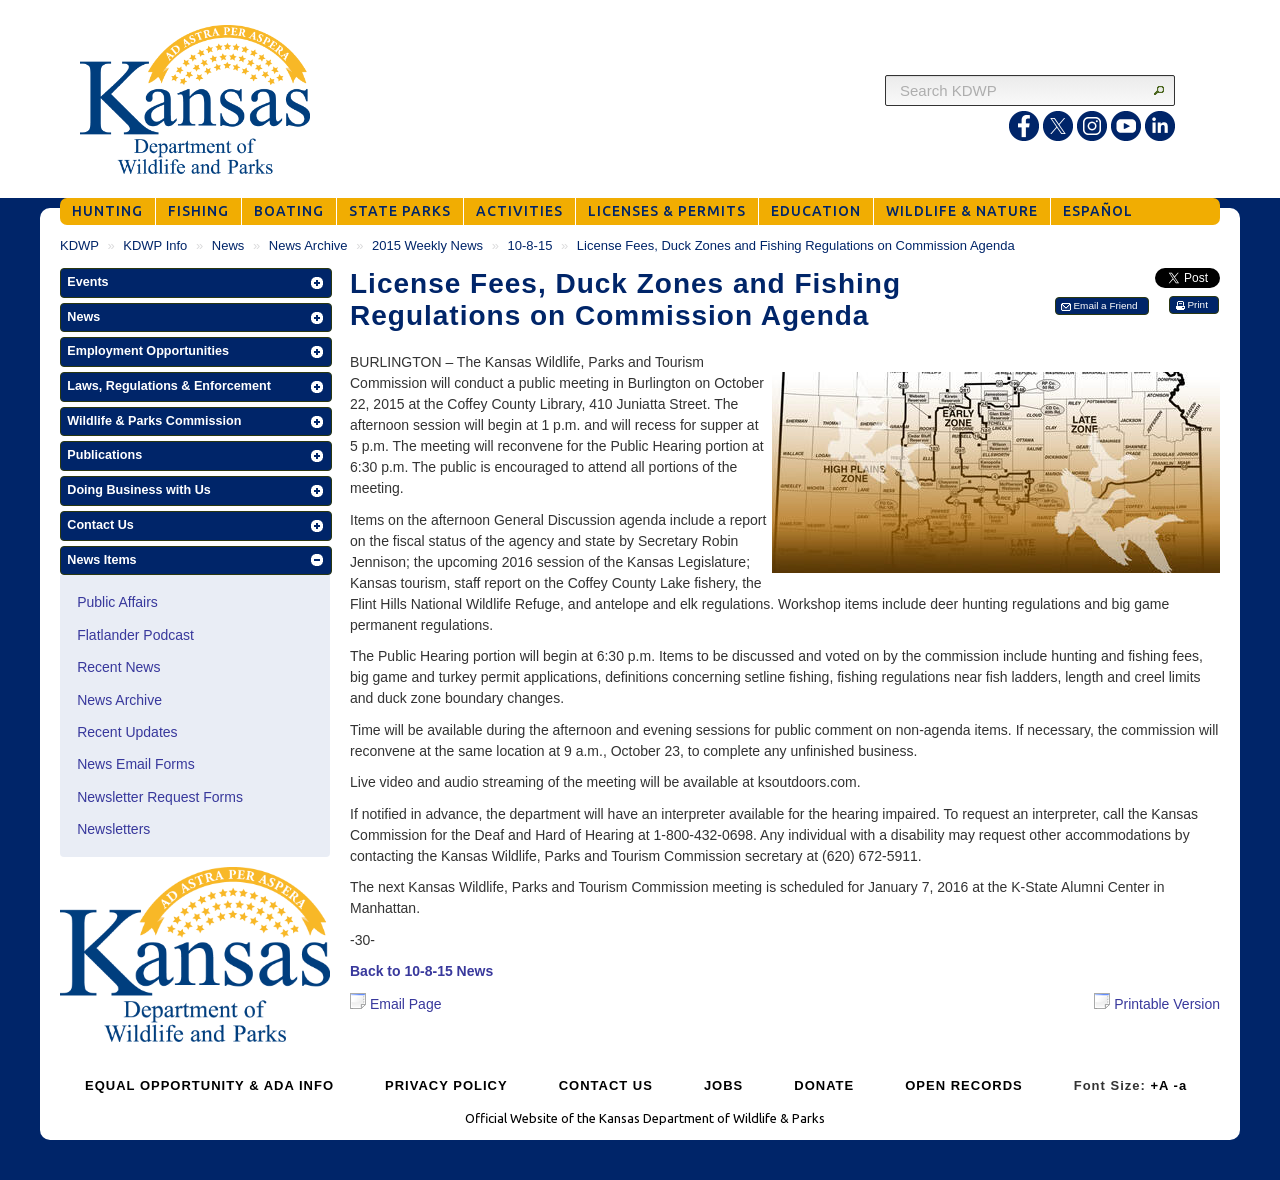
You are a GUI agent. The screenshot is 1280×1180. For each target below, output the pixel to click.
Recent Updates (127, 732)
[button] (196, 283)
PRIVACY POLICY (446, 1085)
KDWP (79, 245)
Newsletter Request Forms (160, 797)
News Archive (308, 245)
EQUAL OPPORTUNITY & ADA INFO (209, 1085)
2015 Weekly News (427, 245)
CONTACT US (606, 1085)
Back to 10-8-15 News (421, 971)
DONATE (824, 1085)
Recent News (118, 667)
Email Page (395, 1004)
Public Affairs (117, 602)
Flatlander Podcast (135, 635)
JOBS (723, 1085)
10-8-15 (530, 245)
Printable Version (1157, 1002)
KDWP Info (155, 245)
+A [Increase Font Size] (1159, 1085)
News (228, 245)
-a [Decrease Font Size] (1181, 1085)
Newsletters (113, 829)
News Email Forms (135, 764)
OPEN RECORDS (963, 1085)
